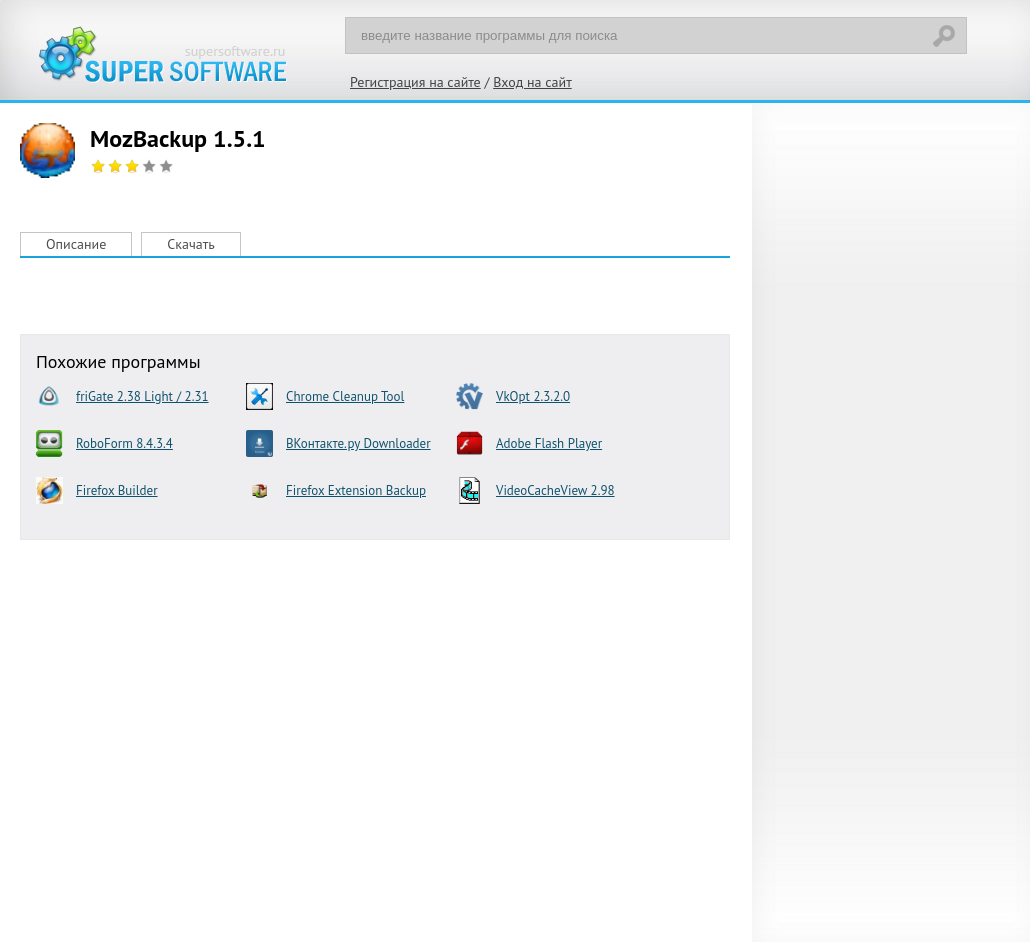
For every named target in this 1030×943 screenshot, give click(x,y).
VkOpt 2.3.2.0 (513, 396)
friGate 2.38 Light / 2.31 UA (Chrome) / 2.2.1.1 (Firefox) (122, 396)
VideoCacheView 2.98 (535, 490)
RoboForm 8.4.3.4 (104, 443)
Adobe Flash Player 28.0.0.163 (529, 443)
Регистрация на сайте (415, 82)
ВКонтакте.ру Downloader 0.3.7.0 (338, 443)
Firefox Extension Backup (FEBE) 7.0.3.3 (336, 490)
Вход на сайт (532, 82)
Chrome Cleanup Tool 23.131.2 (325, 396)
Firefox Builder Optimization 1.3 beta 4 (121, 490)
